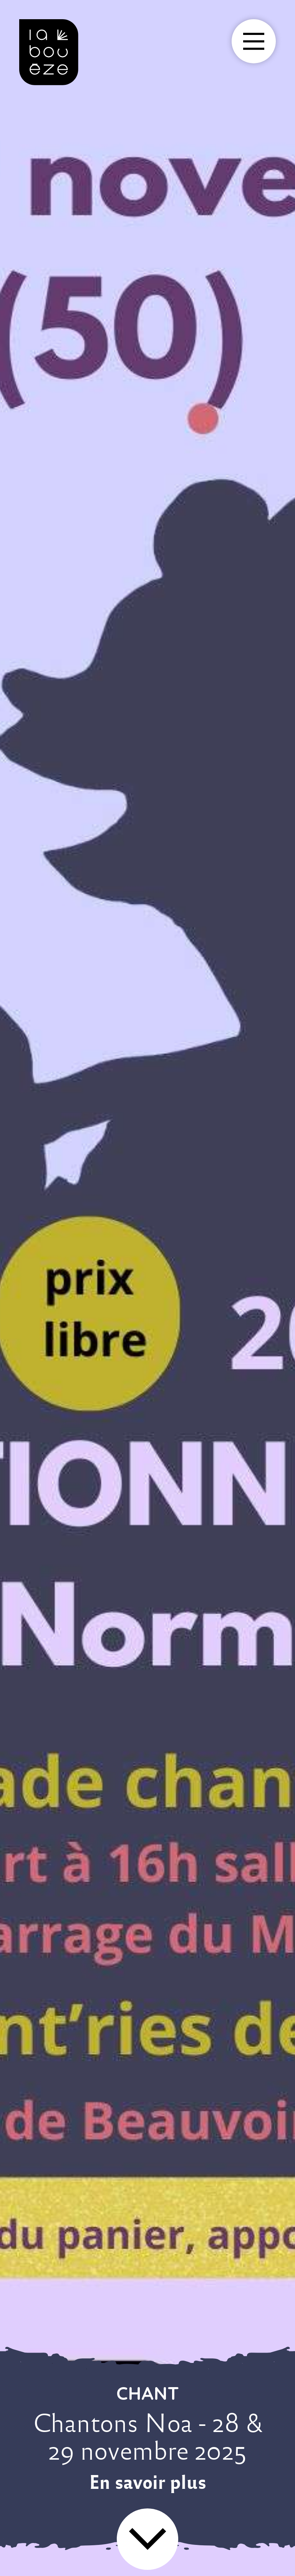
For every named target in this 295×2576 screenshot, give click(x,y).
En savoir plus (147, 2482)
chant (147, 2392)
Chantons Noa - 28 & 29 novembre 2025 (147, 2437)
